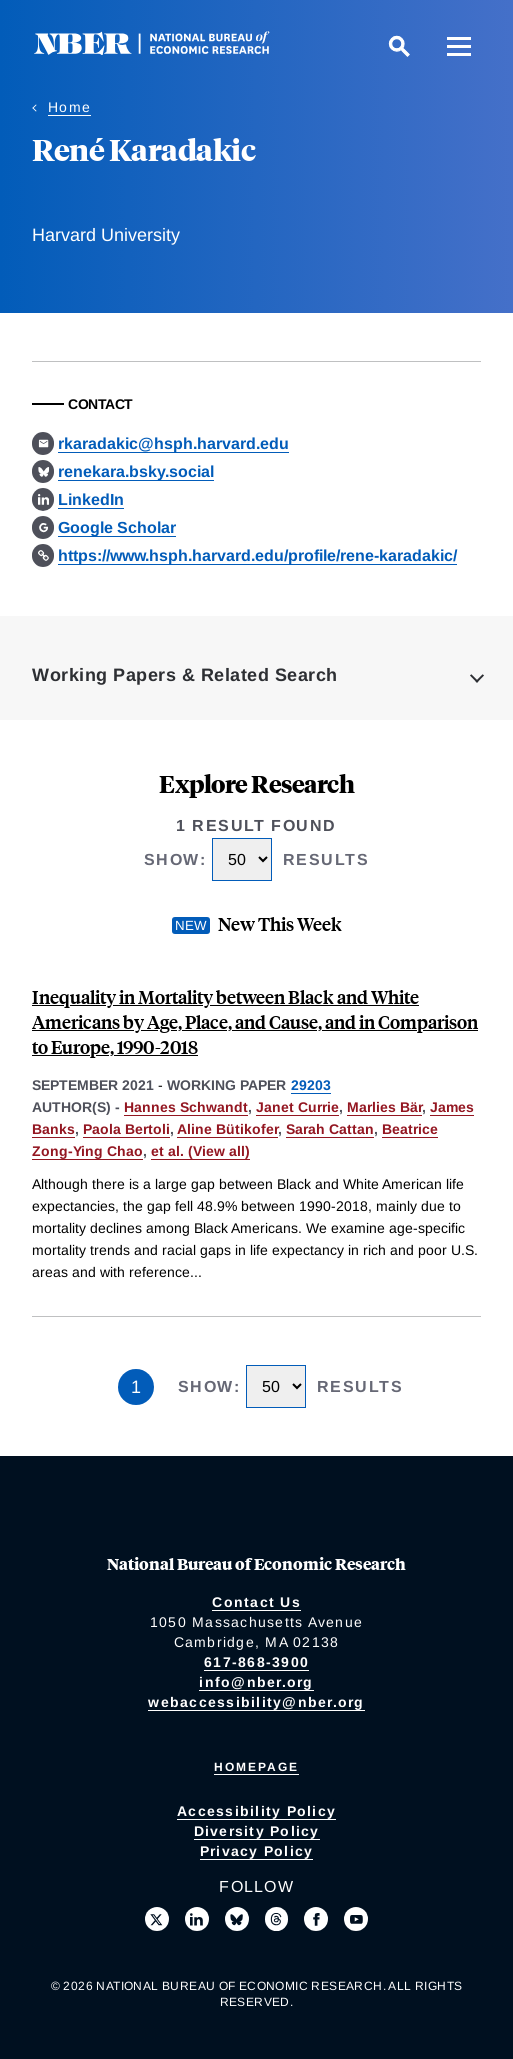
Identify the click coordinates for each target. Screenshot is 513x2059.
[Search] (399, 46)
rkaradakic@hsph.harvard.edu (173, 443)
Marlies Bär (384, 1107)
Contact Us (256, 1602)
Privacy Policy (257, 1851)
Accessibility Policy (256, 1811)
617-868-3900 (256, 1662)
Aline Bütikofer (227, 1129)
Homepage (256, 1767)
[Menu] (459, 46)
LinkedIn (91, 499)
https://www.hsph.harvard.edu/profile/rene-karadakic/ (257, 555)
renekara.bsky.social (136, 471)
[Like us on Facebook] (316, 1919)
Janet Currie (297, 1107)
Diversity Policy (257, 1831)
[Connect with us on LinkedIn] (197, 1919)
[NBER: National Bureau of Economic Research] (168, 49)
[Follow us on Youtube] (356, 1919)
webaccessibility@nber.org (256, 1702)
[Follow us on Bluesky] (237, 1919)
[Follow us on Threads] (277, 1919)
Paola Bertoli (126, 1129)
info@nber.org (256, 1682)
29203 (311, 1085)
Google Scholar (117, 527)
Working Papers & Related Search (185, 675)
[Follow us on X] (157, 1919)
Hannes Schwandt (186, 1107)
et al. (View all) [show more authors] (200, 1151)
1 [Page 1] (136, 1387)
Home (69, 107)
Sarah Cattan (330, 1129)
